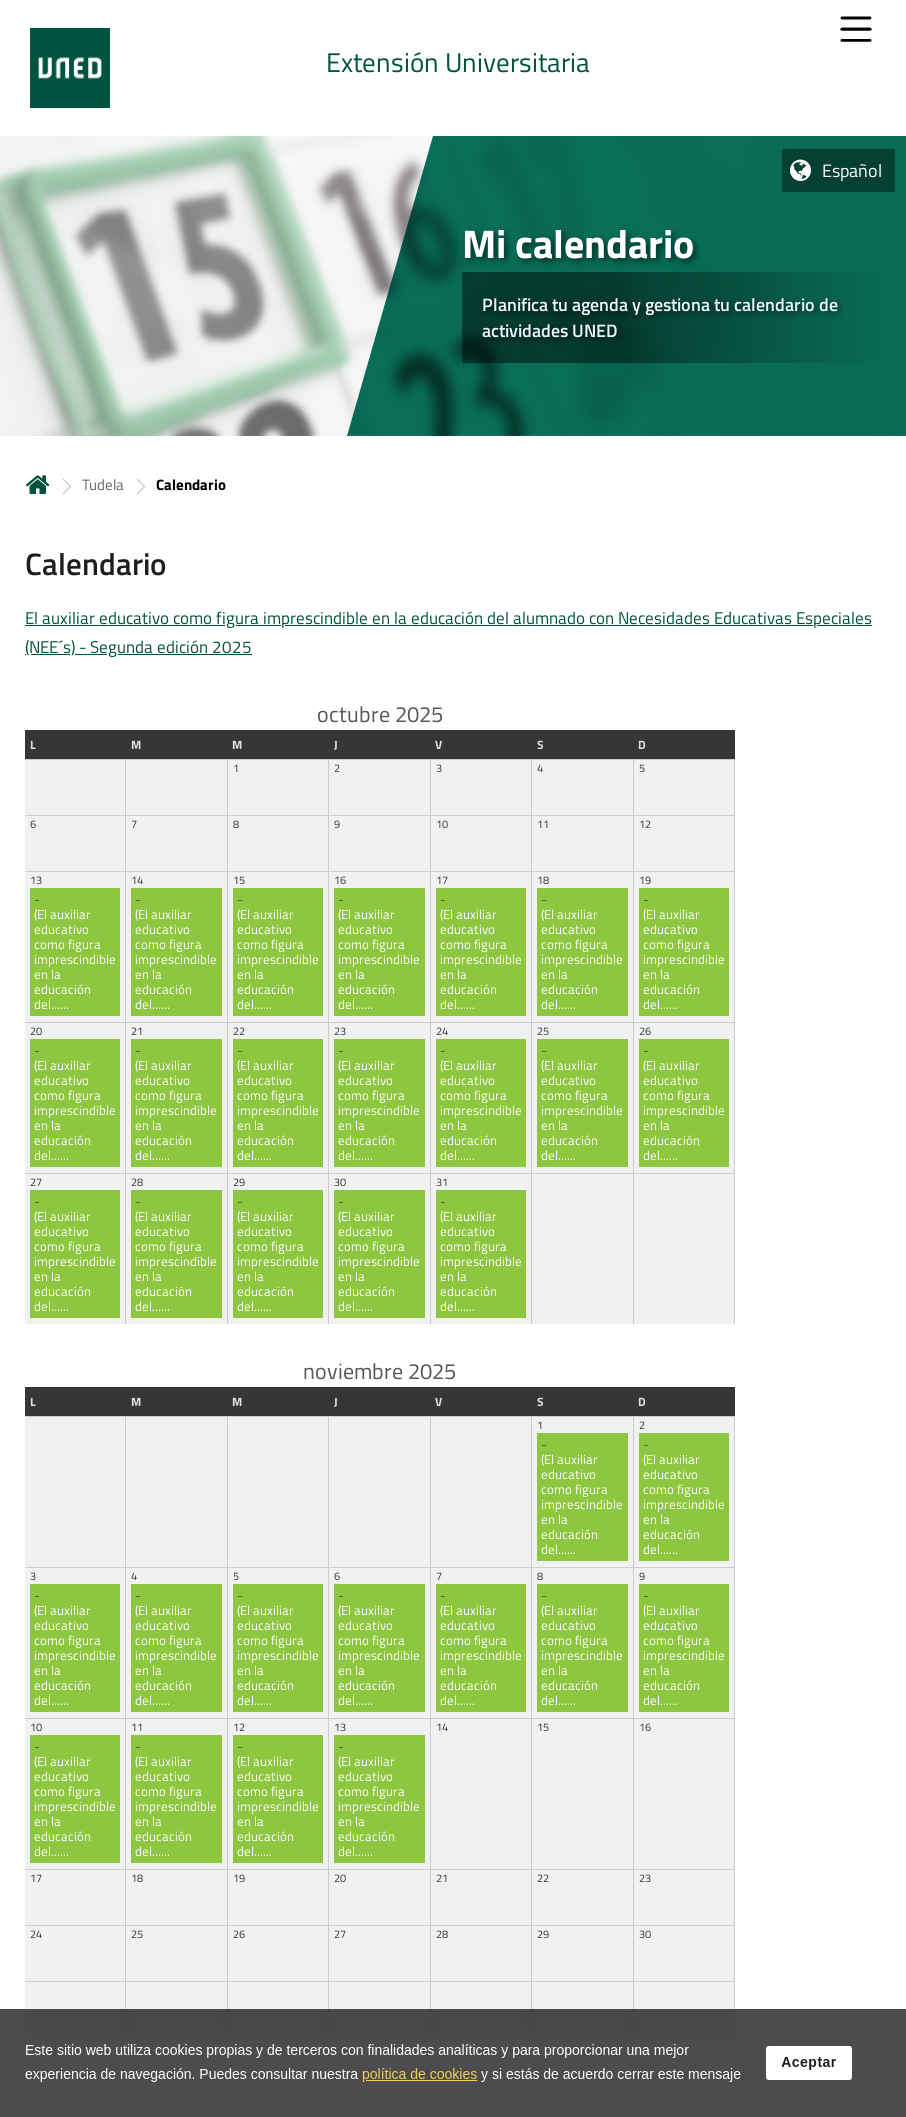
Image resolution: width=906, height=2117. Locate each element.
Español (852, 170)
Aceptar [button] (809, 2066)
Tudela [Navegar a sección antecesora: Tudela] (103, 484)
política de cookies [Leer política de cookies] (419, 2078)
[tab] (453, 68)
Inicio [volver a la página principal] (38, 484)
